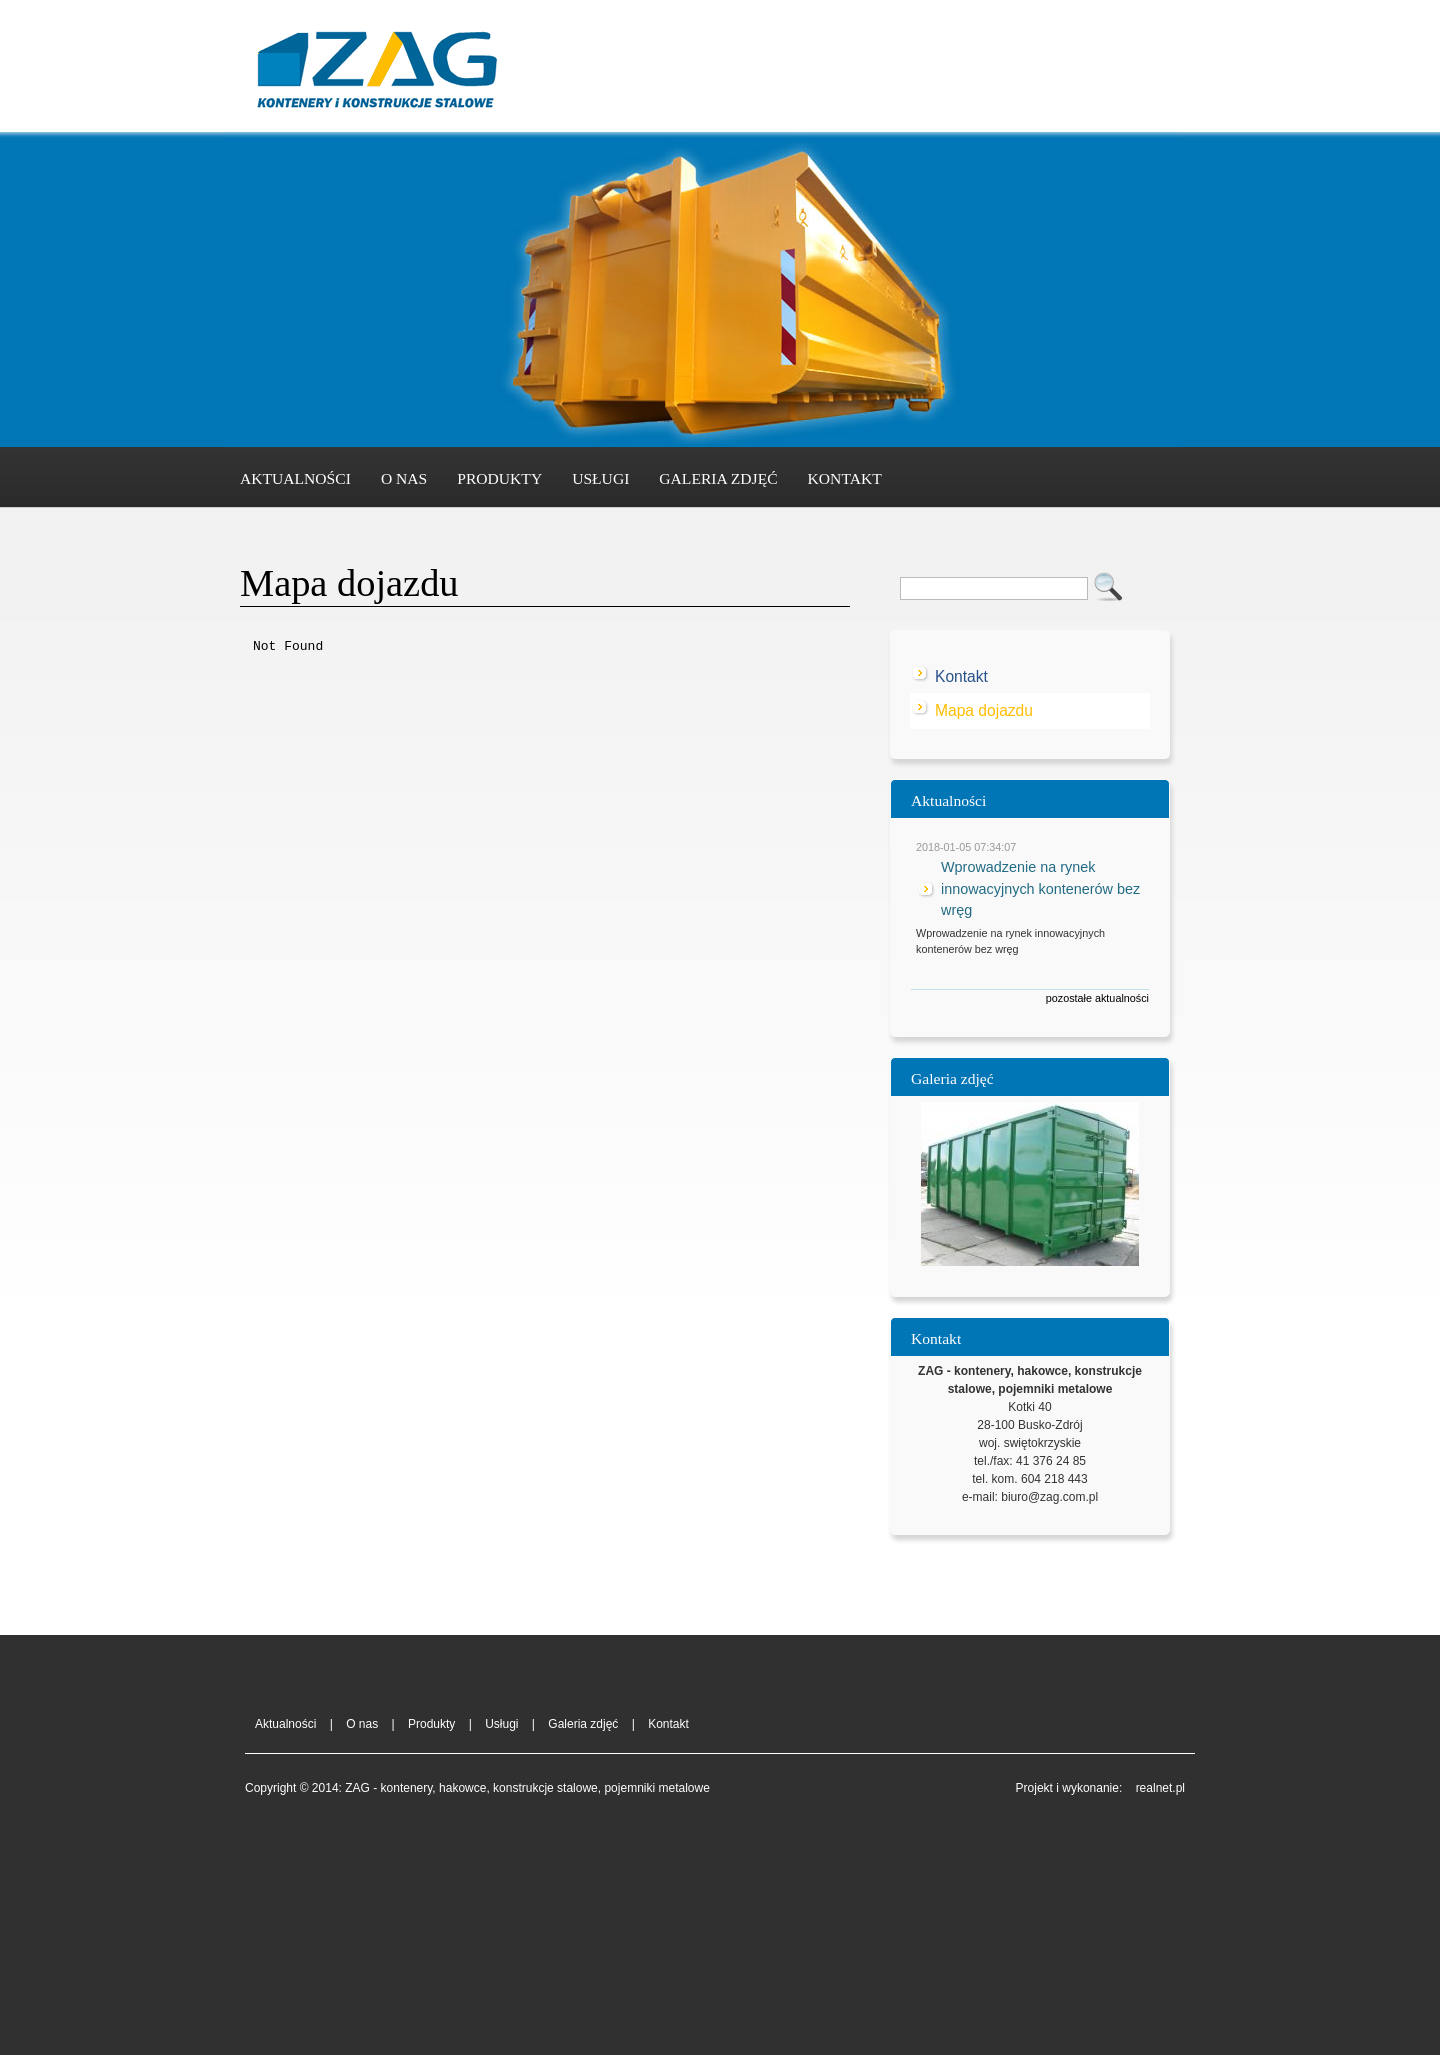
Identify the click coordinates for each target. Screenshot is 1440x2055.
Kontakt (845, 478)
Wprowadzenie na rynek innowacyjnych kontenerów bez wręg (1040, 888)
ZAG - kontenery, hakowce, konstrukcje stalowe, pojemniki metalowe (375, 73)
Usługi (600, 478)
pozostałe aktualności (1097, 998)
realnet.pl (1160, 1788)
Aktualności (295, 478)
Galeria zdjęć (718, 478)
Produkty (499, 478)
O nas (404, 478)
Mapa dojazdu (984, 710)
